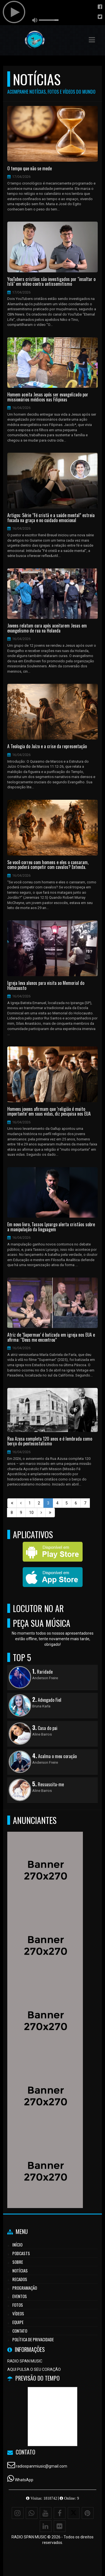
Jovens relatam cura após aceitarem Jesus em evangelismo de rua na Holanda (47, 628)
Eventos (19, 2296)
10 (31, 1512)
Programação (24, 2288)
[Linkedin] (46, 2526)
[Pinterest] (88, 2513)
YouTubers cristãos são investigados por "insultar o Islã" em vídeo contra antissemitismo (51, 282)
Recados (19, 2279)
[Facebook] (60, 2513)
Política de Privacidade (33, 2339)
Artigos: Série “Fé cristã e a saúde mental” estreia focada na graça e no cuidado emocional (51, 518)
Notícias (20, 2270)
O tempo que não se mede (29, 168)
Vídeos (18, 2313)
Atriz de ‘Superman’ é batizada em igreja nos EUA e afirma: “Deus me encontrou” (51, 1337)
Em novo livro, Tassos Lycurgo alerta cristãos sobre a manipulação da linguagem (51, 1227)
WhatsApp (24, 2480)
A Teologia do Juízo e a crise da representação (47, 746)
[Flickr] (60, 2526)
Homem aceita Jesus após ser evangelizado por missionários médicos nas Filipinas (47, 397)
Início (17, 2244)
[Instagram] (18, 2513)
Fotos (17, 2305)
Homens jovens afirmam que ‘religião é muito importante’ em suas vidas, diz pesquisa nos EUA (49, 1111)
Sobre (17, 2262)
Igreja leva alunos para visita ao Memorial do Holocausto (45, 985)
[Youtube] (46, 2513)
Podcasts (21, 2253)
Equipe (18, 2322)
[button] (92, 39)
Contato (19, 2331)
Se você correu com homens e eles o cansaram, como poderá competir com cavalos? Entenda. (47, 865)
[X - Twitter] (74, 2513)
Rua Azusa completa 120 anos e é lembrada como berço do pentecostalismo (49, 1441)
